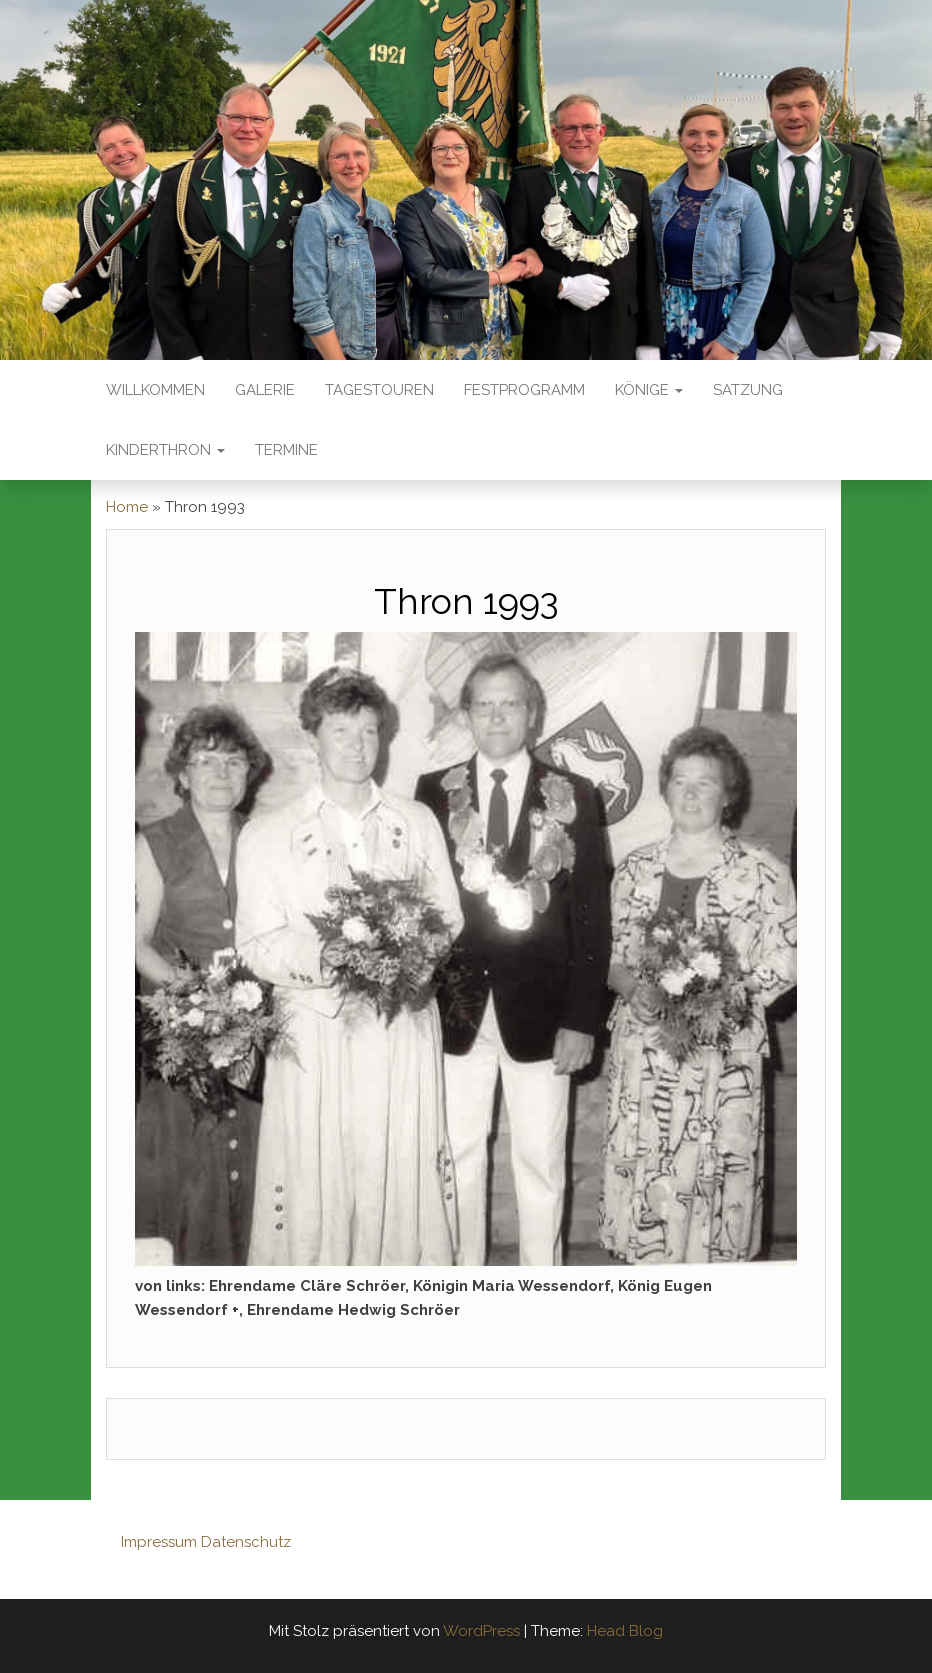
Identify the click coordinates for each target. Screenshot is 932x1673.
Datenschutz (246, 1542)
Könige (649, 390)
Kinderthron (165, 450)
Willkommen (155, 390)
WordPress (481, 1631)
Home (127, 507)
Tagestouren (379, 390)
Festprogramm (524, 390)
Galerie (265, 390)
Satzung (748, 390)
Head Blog (625, 1631)
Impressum (159, 1542)
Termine (286, 450)
